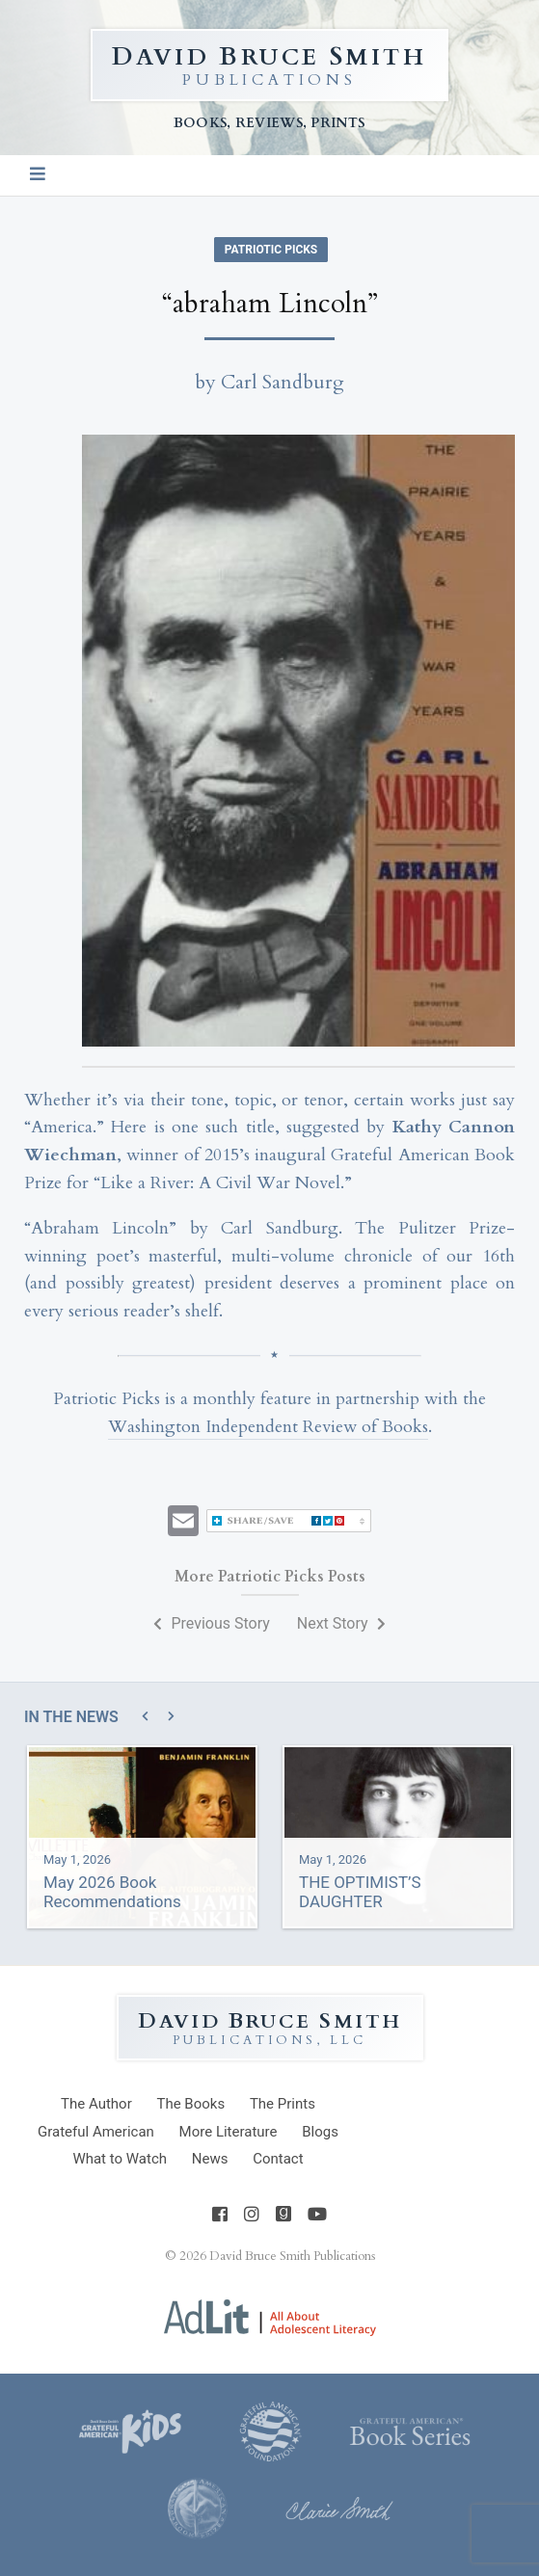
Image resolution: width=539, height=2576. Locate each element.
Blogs (320, 2131)
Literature (228, 2131)
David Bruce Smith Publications (292, 2256)
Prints (282, 2103)
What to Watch (119, 2158)
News (210, 2158)
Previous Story (211, 1623)
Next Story (341, 1623)
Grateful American (96, 2131)
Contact (278, 2158)
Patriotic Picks (271, 249)
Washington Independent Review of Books (268, 1427)
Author (96, 2103)
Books (190, 2103)
